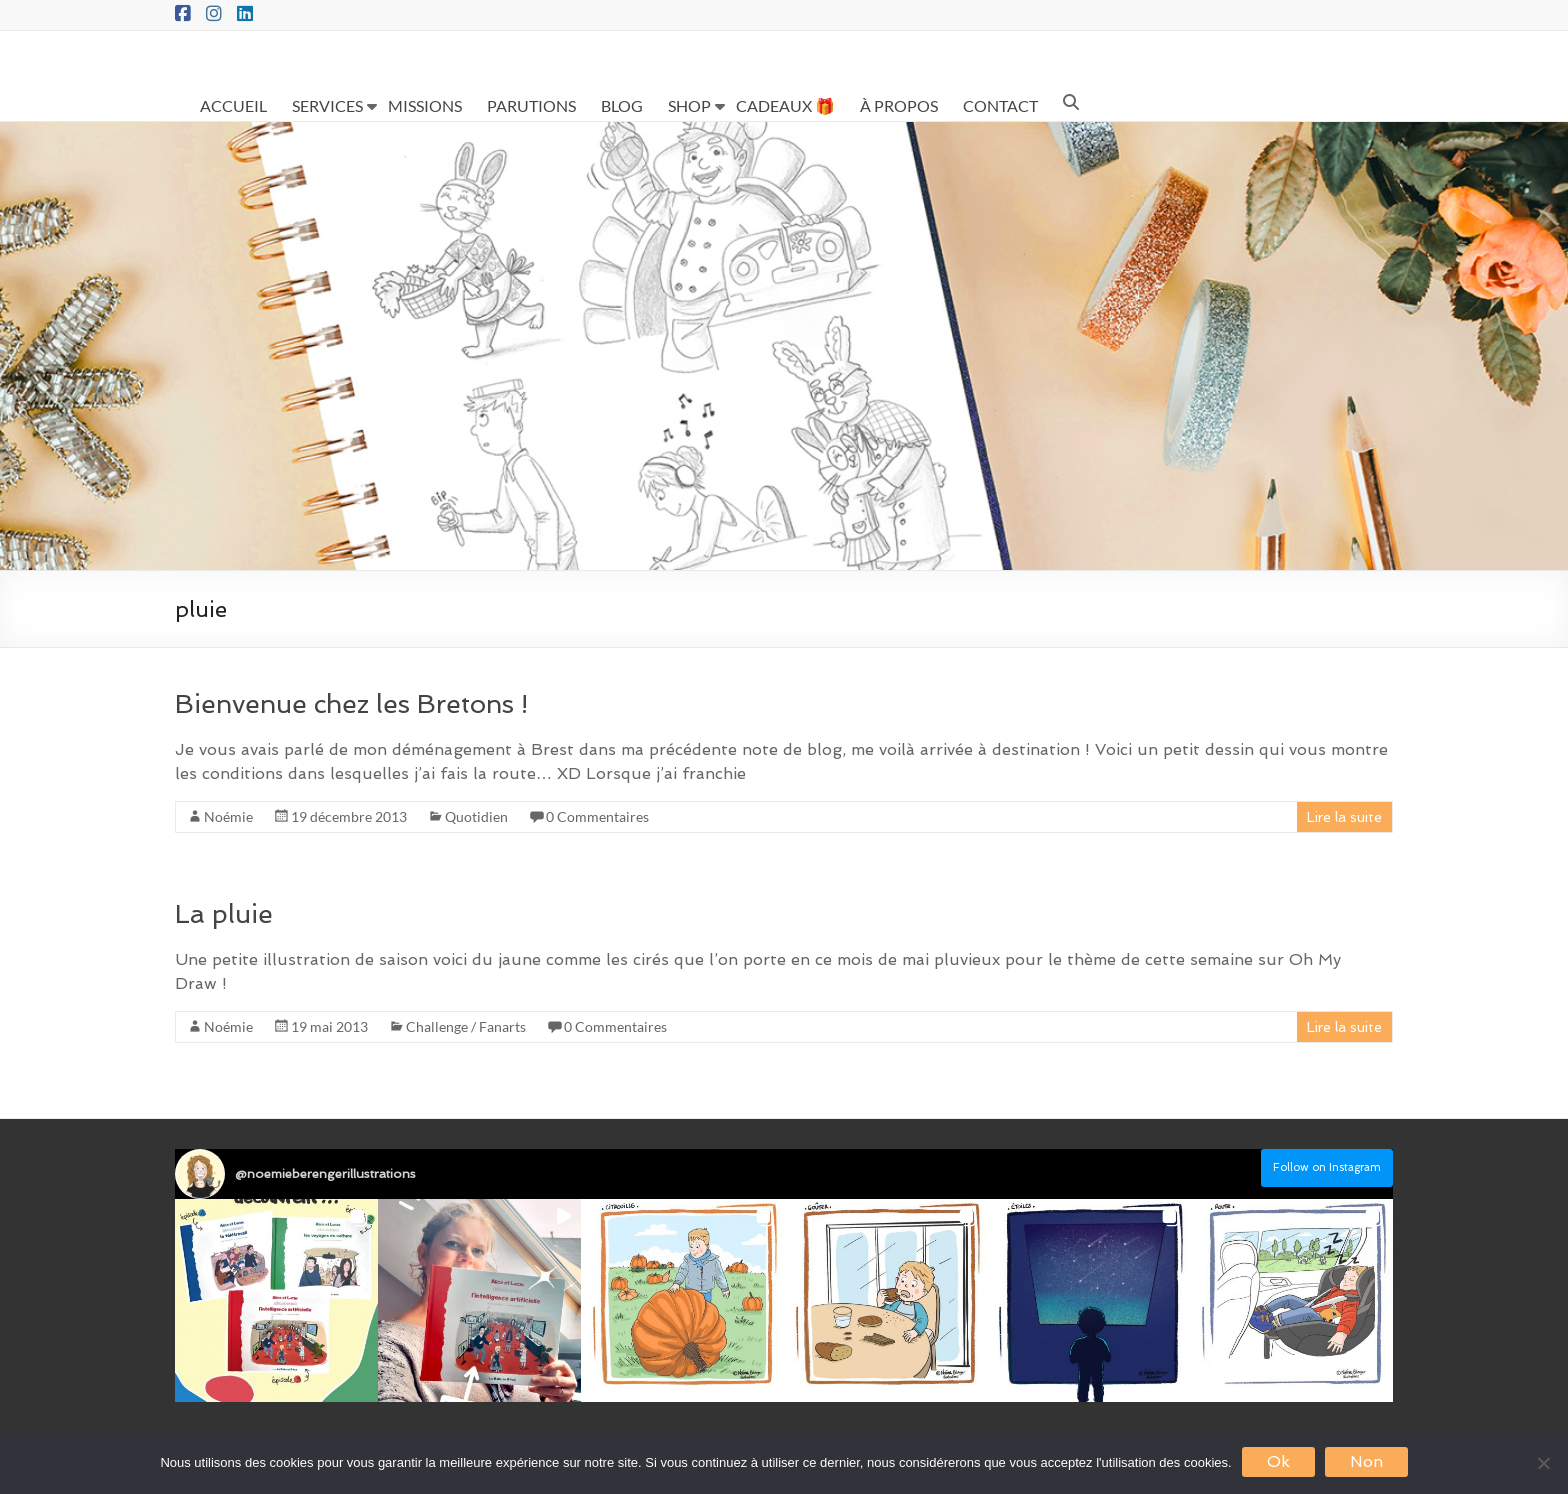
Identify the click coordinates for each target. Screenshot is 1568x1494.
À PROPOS (899, 105)
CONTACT (1000, 105)
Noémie (228, 816)
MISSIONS (425, 105)
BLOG (622, 105)
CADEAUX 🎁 (785, 105)
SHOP (689, 105)
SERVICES (327, 105)
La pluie (224, 914)
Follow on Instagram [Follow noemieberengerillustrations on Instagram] (1327, 1167)
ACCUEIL (233, 105)
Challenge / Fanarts (466, 1026)
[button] (276, 1300)
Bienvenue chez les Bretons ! (351, 704)
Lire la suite (1344, 817)
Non (1366, 1461)
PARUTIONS (531, 105)
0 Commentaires (597, 816)
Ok (1278, 1461)
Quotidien (476, 816)
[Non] (1543, 1463)
